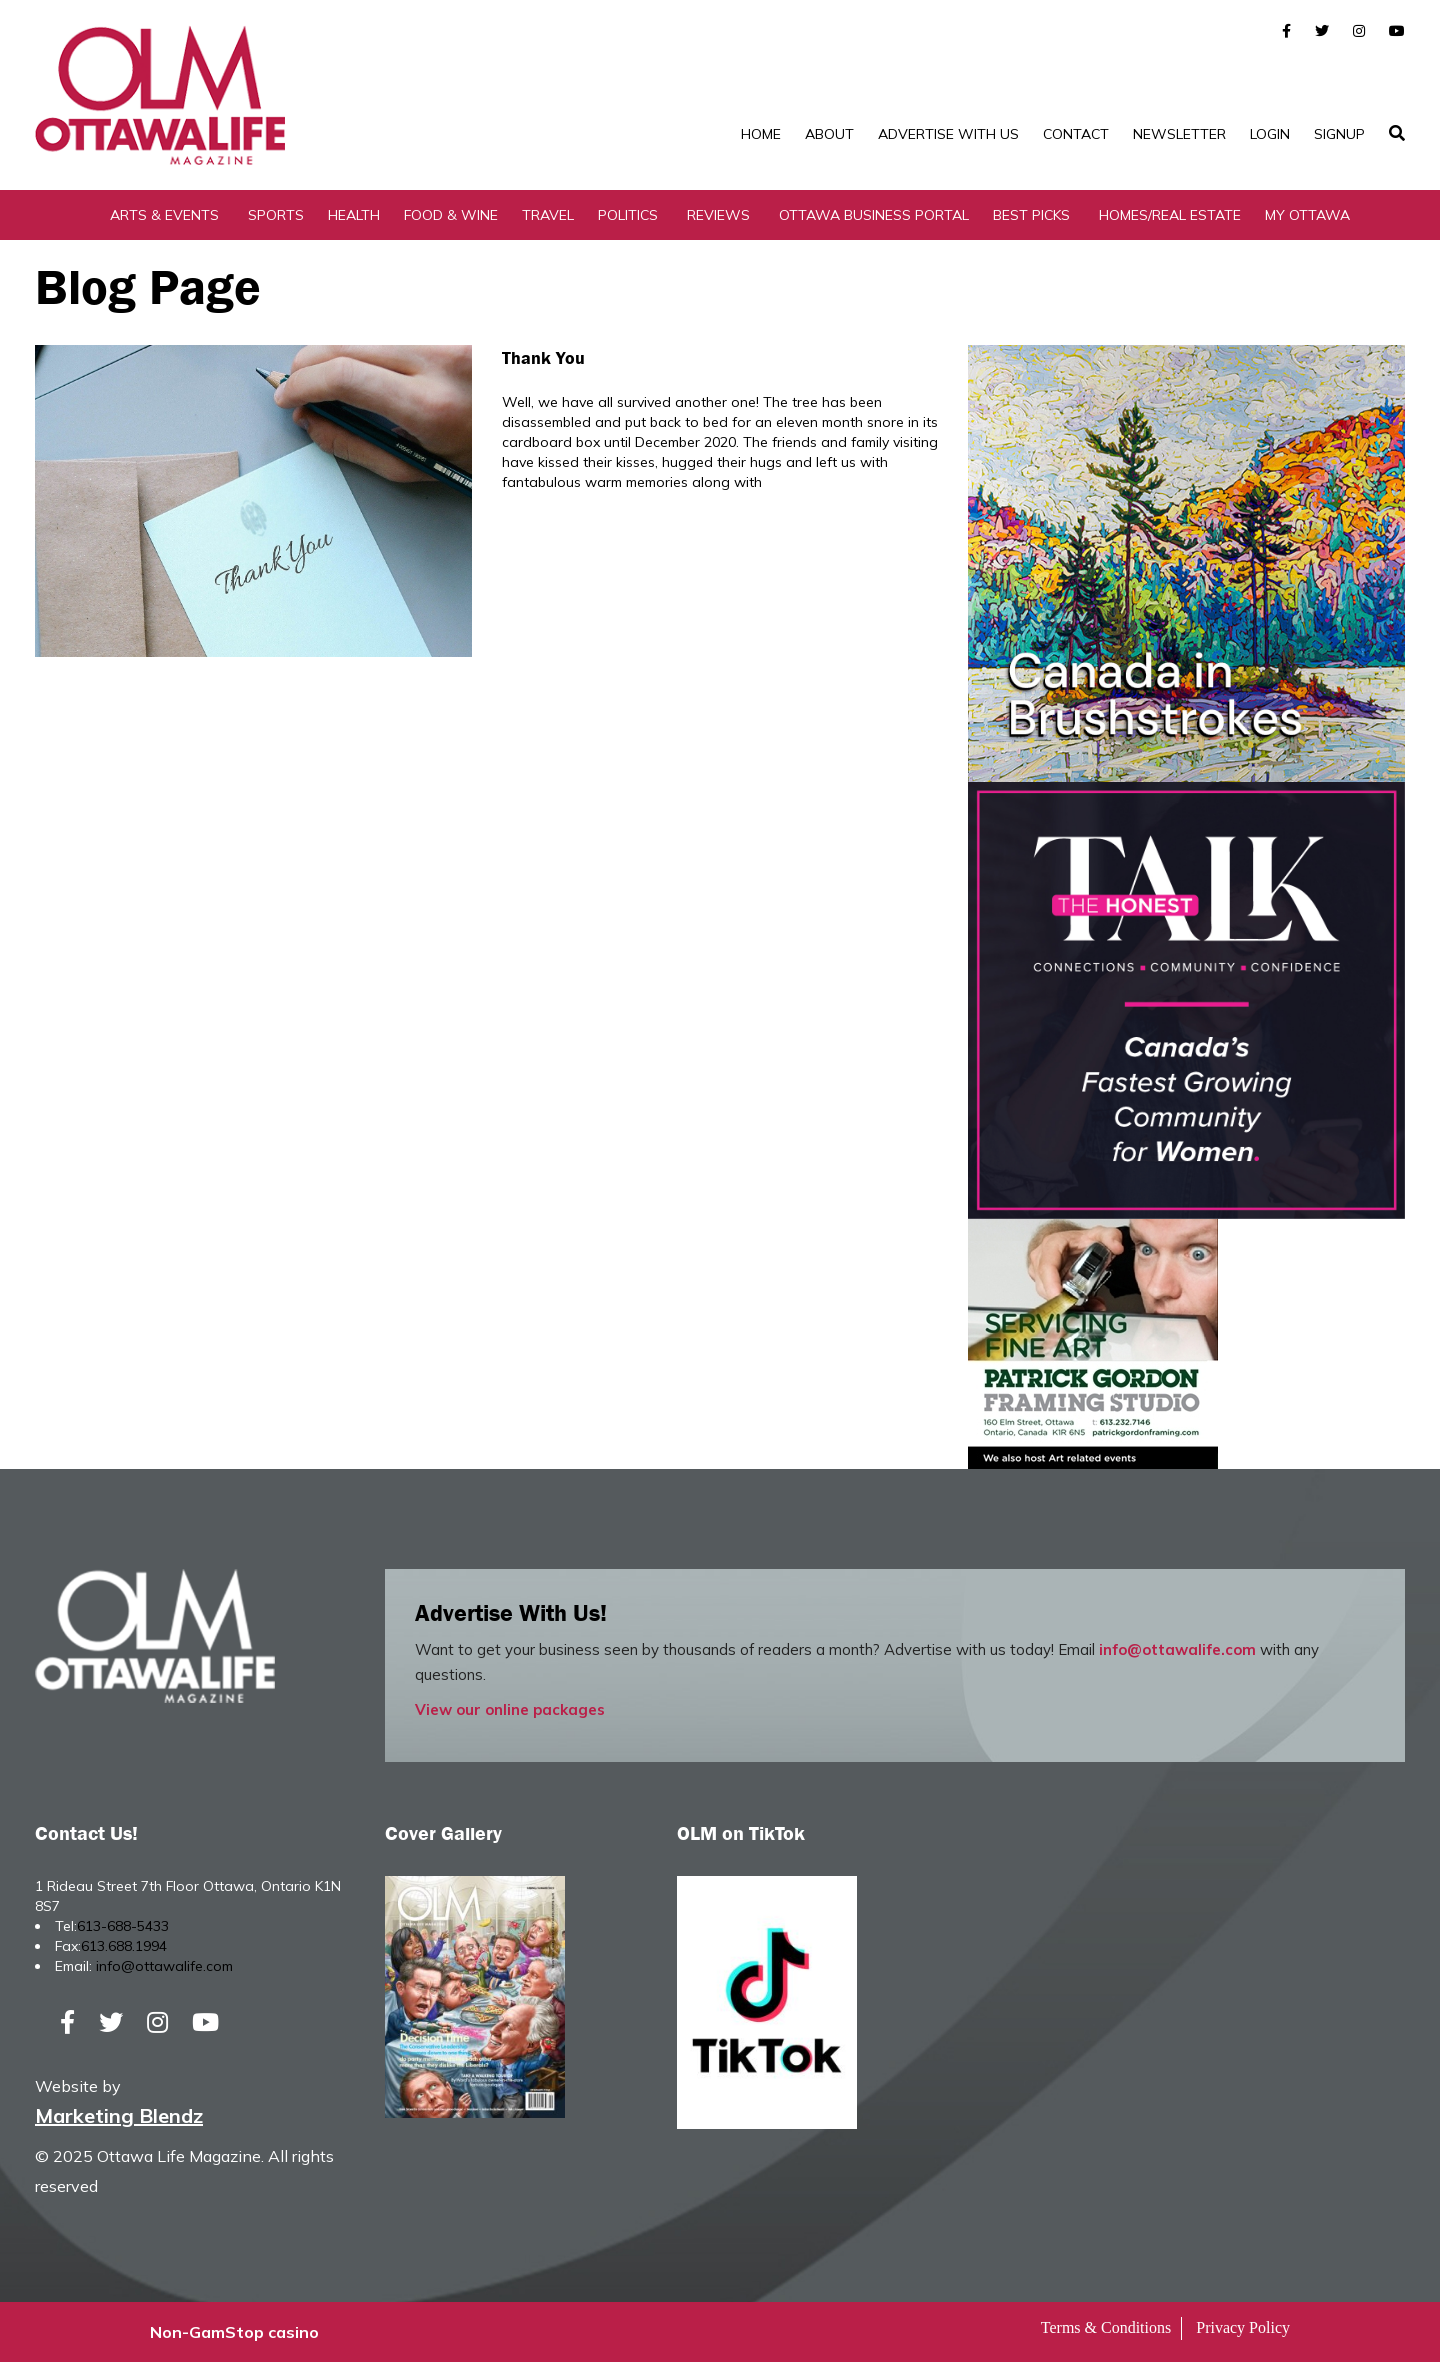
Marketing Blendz (119, 2115)
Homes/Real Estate (1170, 215)
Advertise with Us (948, 134)
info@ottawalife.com (1177, 1649)
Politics (628, 215)
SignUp (1339, 134)
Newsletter (1179, 134)
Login (1270, 134)
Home (761, 134)
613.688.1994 (124, 1946)
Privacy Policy (1243, 2327)
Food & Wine (451, 215)
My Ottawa (1307, 215)
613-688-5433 (123, 1926)
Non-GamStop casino (234, 2332)
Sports (276, 215)
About (829, 134)
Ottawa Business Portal (874, 215)
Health (354, 215)
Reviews (718, 215)
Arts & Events (164, 215)
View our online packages (510, 1709)
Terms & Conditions (1106, 2327)
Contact (1076, 134)
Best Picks (1031, 215)
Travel (548, 215)
